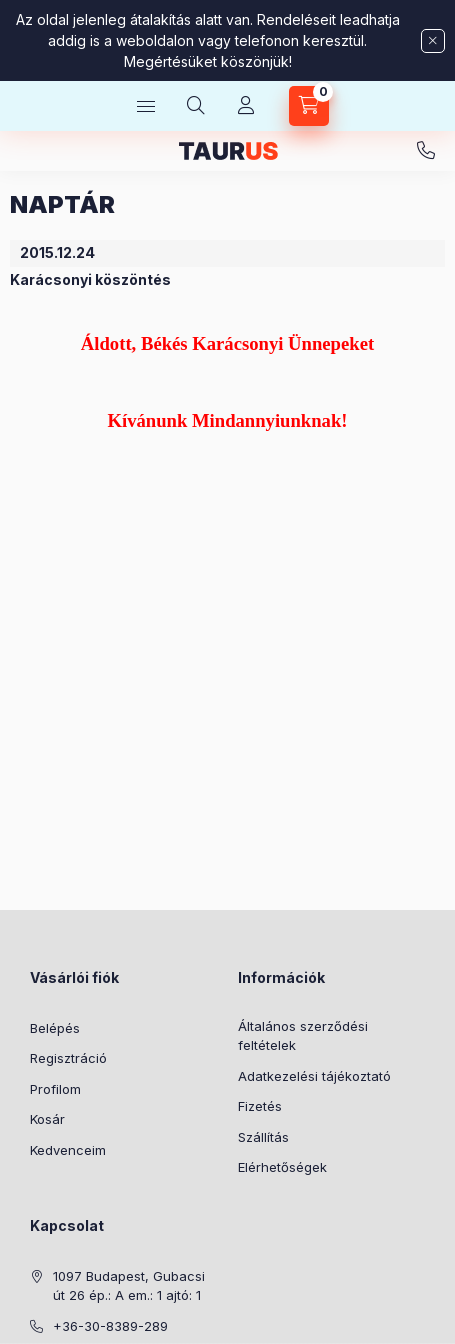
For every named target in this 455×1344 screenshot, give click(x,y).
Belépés (55, 1028)
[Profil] (246, 106)
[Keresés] (196, 106)
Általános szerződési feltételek (303, 1036)
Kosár (47, 1119)
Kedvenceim (68, 1150)
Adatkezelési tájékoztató (314, 1076)
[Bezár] (433, 41)
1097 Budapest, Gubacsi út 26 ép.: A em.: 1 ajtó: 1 (129, 1286)
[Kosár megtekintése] (309, 106)
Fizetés (260, 1106)
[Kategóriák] (146, 106)
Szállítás (263, 1137)
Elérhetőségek (282, 1167)
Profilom (55, 1089)
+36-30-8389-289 (426, 151)
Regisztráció (68, 1058)
